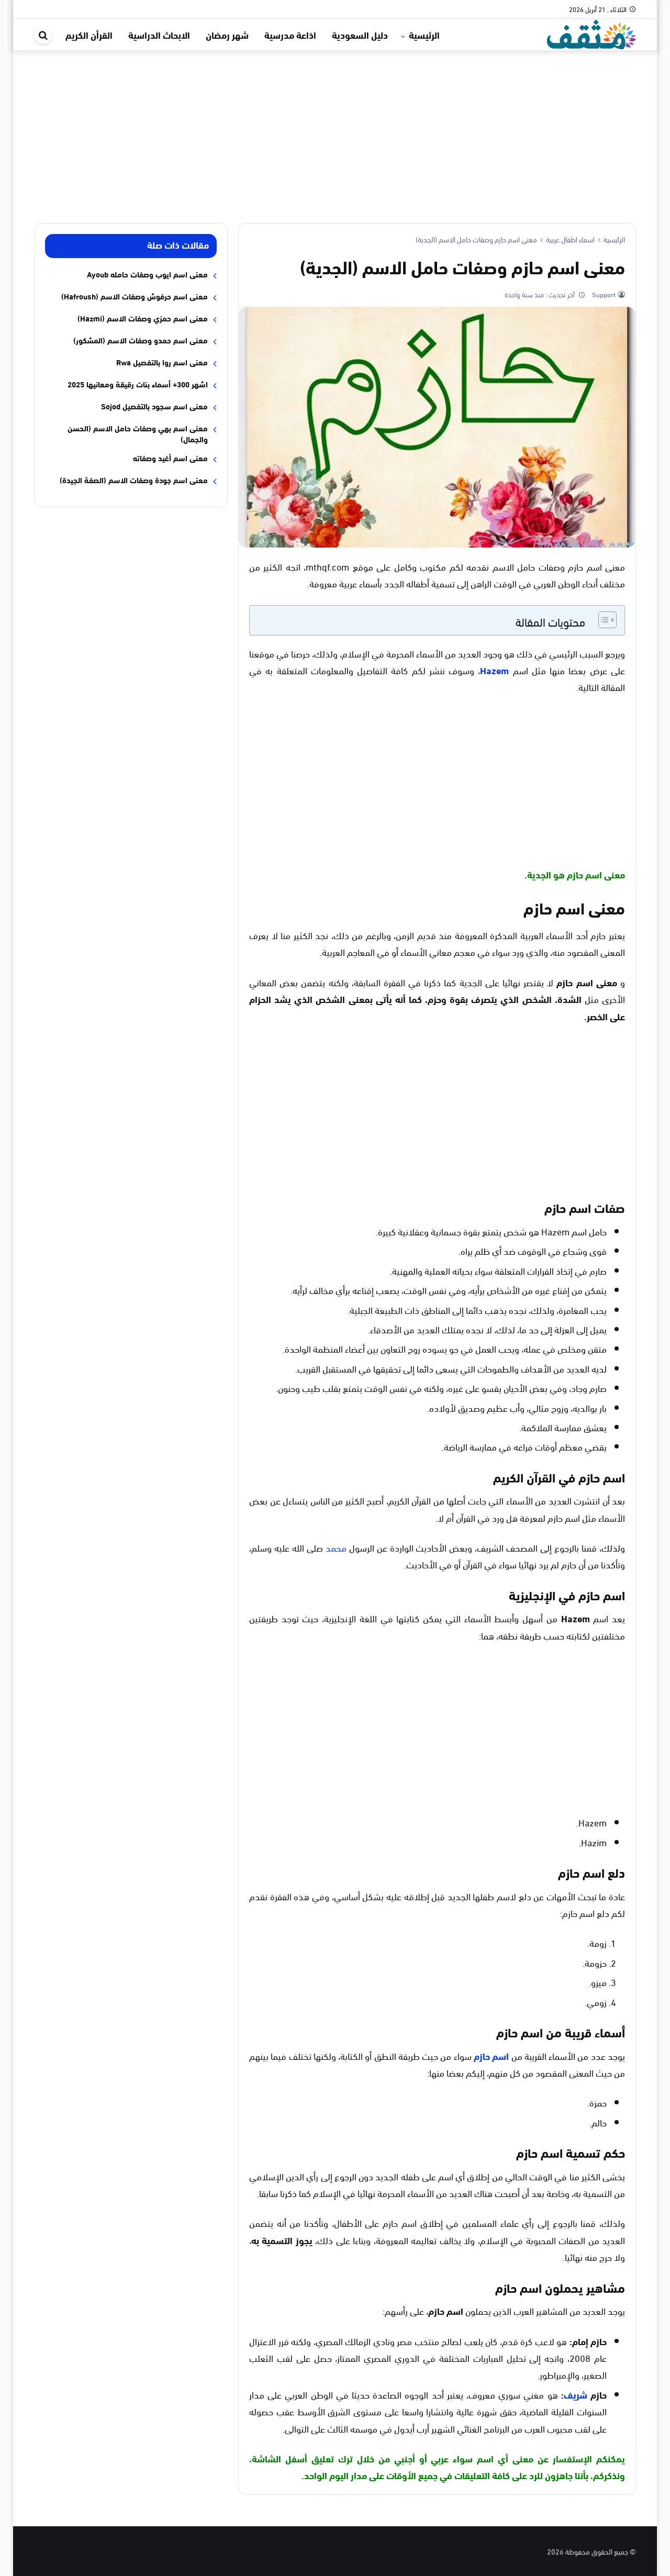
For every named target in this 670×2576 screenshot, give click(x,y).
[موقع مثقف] (591, 32)
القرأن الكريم (89, 34)
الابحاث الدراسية (159, 34)
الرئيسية (424, 34)
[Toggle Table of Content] (602, 620)
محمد (336, 1547)
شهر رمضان (227, 34)
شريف (575, 2394)
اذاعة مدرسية (290, 34)
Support (603, 294)
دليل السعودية (360, 34)
